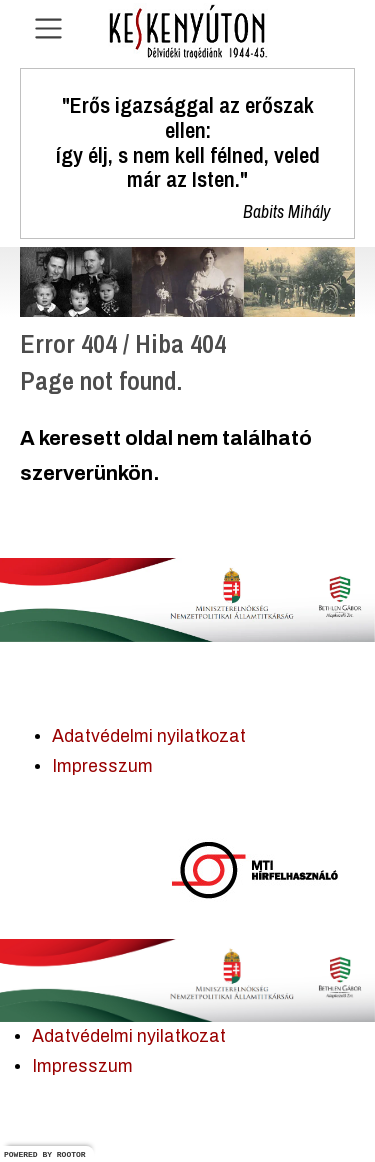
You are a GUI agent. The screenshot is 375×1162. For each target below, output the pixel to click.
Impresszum (102, 766)
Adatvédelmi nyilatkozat (149, 736)
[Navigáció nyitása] (48, 28)
